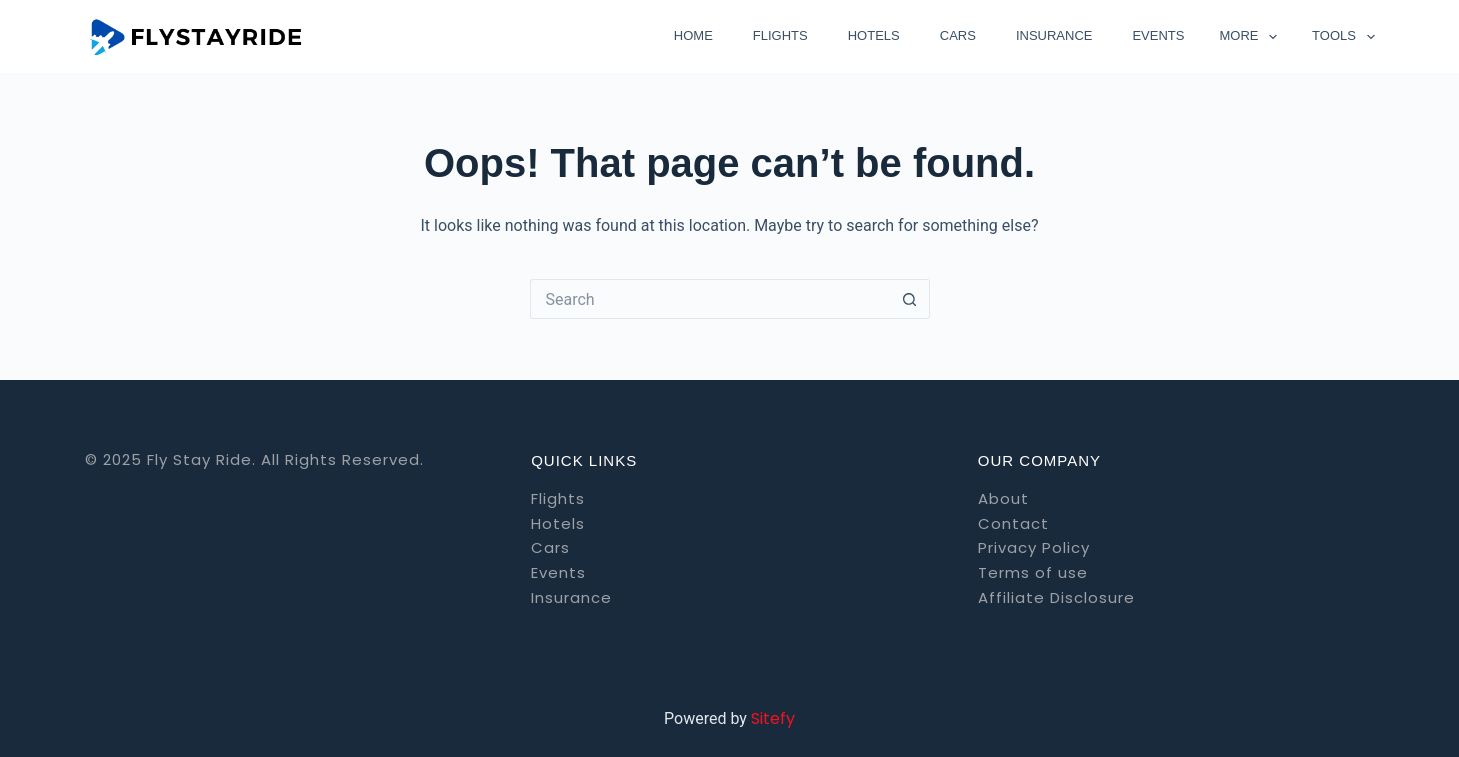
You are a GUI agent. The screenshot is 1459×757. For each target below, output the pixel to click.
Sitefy (773, 718)
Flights (780, 35)
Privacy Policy (1034, 547)
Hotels (874, 35)
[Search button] (910, 299)
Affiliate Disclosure (1056, 597)
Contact (1013, 523)
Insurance (1054, 35)
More (1252, 37)
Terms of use (1033, 572)
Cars (958, 35)
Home (693, 35)
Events (1158, 35)
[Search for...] (710, 299)
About (1003, 498)
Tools (1343, 37)
